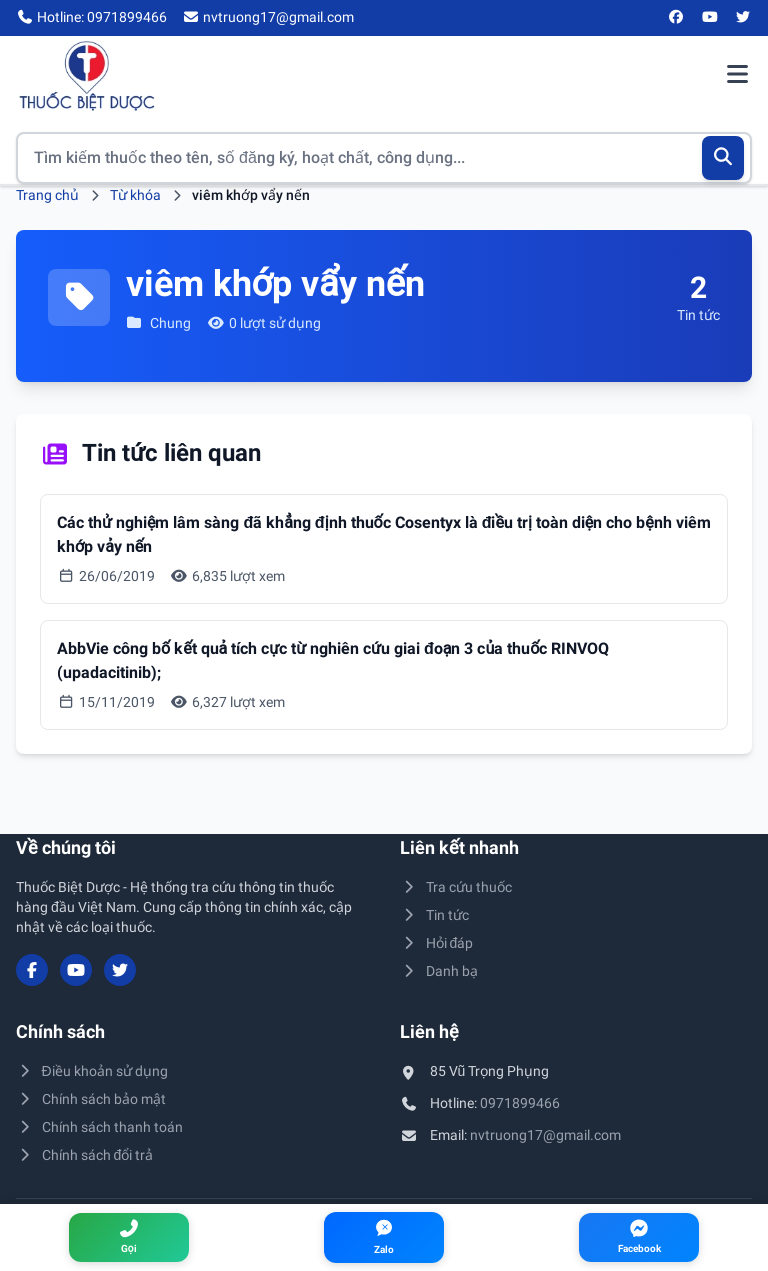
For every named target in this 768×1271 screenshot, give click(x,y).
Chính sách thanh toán (99, 1127)
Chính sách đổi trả (84, 1155)
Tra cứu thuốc (456, 887)
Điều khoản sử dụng (92, 1071)
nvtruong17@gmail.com (545, 1135)
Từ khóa (135, 195)
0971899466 (520, 1103)
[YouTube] (710, 18)
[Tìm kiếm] (723, 158)
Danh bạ (439, 971)
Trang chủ (47, 195)
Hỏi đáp (436, 943)
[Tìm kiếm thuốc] (384, 158)
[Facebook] (677, 18)
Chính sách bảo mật (91, 1099)
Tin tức (434, 915)
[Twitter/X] (744, 18)
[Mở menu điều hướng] (737, 76)
